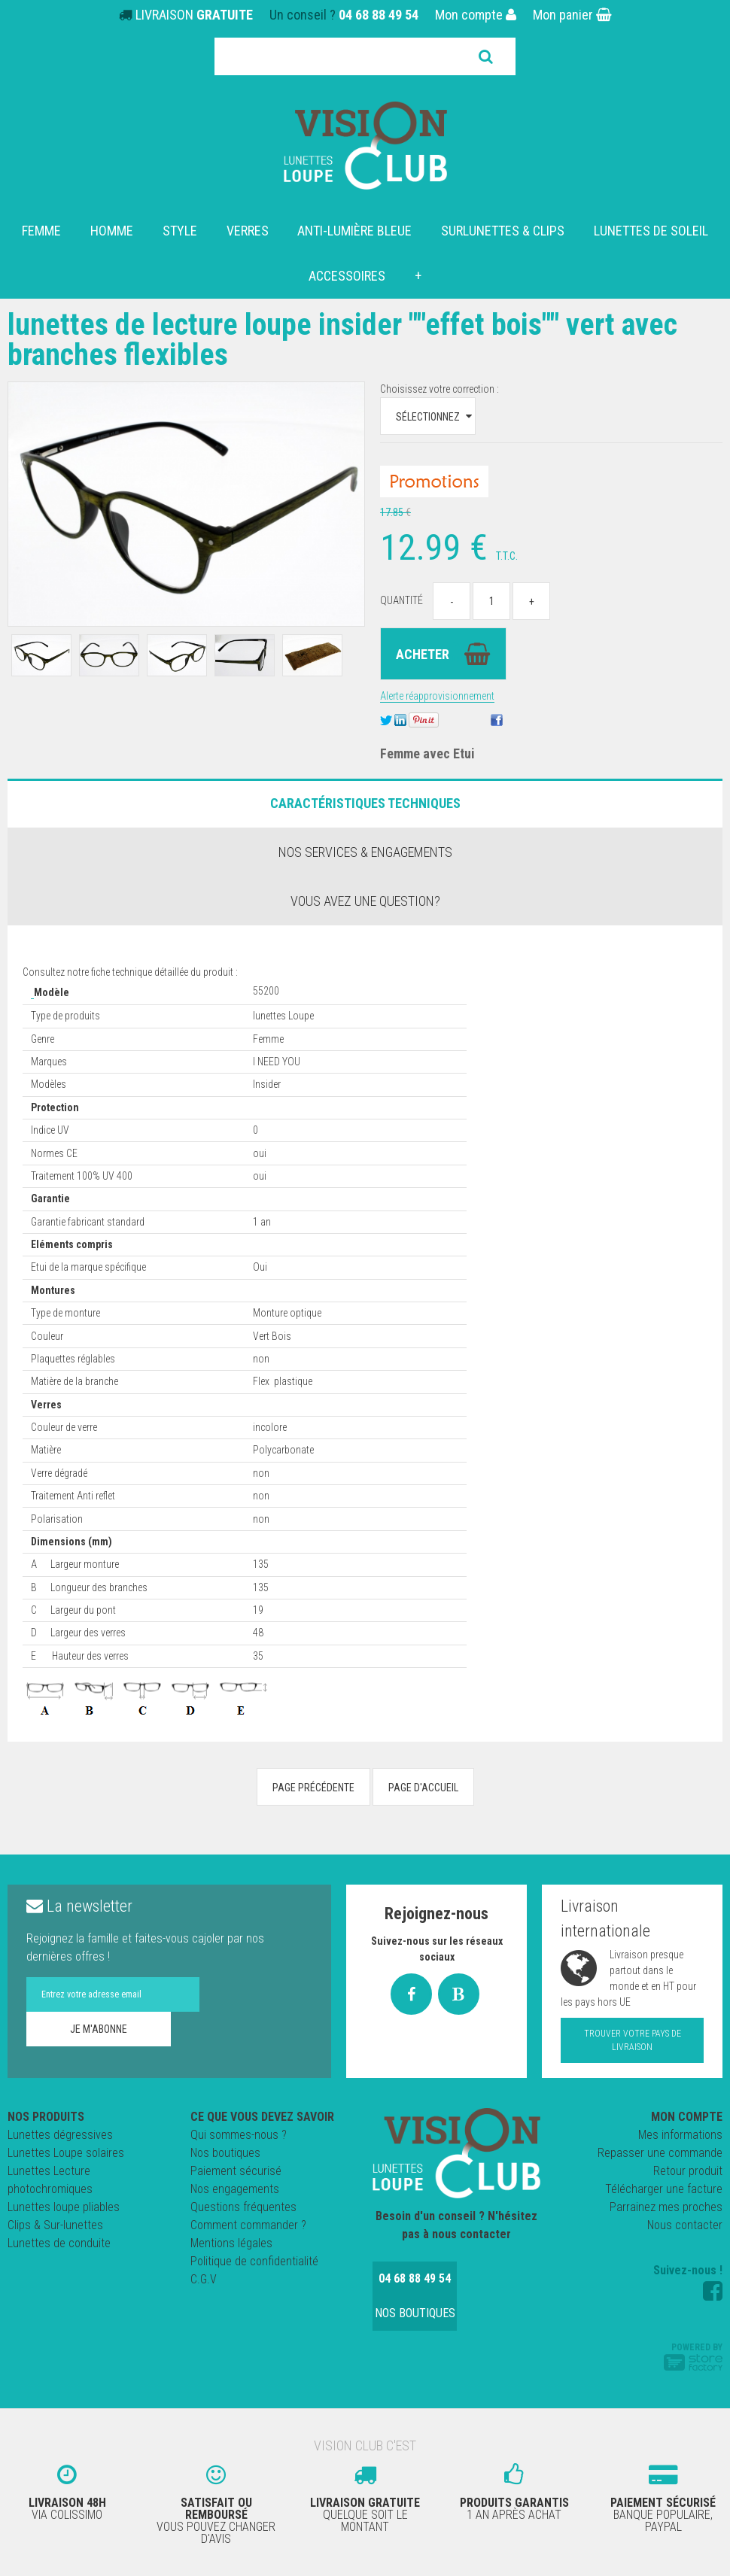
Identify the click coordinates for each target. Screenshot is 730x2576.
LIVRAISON (194, 15)
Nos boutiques (225, 2153)
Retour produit (687, 2171)
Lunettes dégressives (60, 2135)
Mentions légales (231, 2243)
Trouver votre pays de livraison (632, 2040)
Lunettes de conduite (59, 2243)
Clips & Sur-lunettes (55, 2225)
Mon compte (475, 15)
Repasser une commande (660, 2153)
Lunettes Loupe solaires (66, 2153)
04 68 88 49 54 (378, 15)
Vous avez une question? (365, 901)
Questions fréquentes (243, 2207)
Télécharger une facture (663, 2189)
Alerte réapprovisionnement (437, 696)
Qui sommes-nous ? (238, 2135)
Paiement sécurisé (235, 2171)
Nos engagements (234, 2189)
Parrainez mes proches (666, 2207)
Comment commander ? (248, 2225)
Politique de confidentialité (254, 2261)
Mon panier (572, 15)
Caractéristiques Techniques (365, 803)
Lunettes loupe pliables (64, 2207)
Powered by (693, 2356)
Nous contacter (684, 2225)
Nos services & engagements (365, 852)
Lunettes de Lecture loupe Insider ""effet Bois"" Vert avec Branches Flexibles (342, 339)
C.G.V (203, 2279)
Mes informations (680, 2135)
